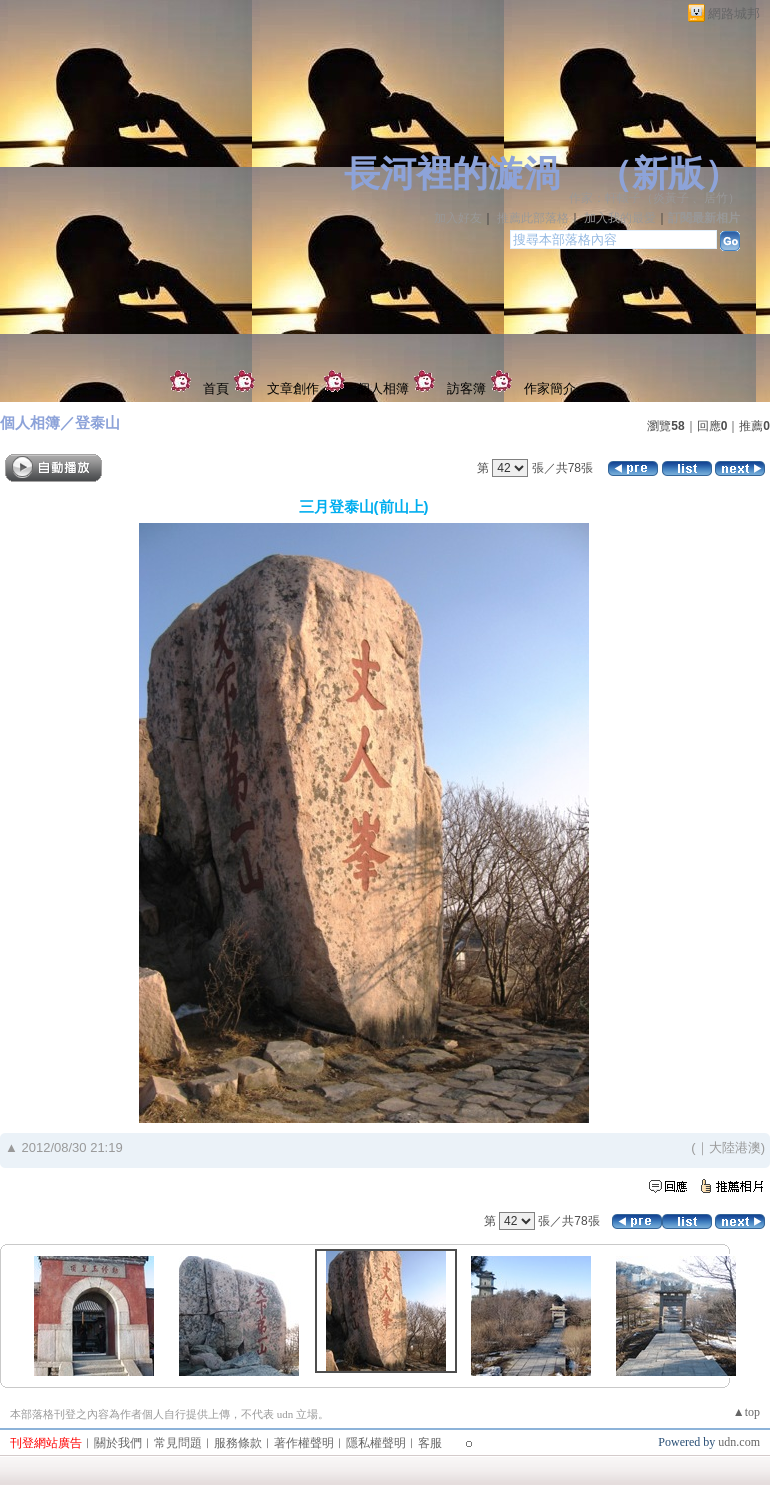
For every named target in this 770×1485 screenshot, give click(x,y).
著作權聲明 (304, 1443)
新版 (668, 174)
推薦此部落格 (533, 218)
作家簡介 (550, 388)
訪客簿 (466, 388)
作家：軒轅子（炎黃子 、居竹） (654, 198)
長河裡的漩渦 (452, 174)
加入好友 (458, 218)
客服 (430, 1443)
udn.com (739, 1442)
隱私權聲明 (376, 1443)
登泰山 (97, 422)
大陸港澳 (735, 1147)
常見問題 (178, 1443)
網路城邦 (734, 13)
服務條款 (238, 1443)
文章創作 (293, 388)
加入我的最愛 (620, 218)
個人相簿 (383, 388)
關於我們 (118, 1443)
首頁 (216, 388)
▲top (746, 1412)
